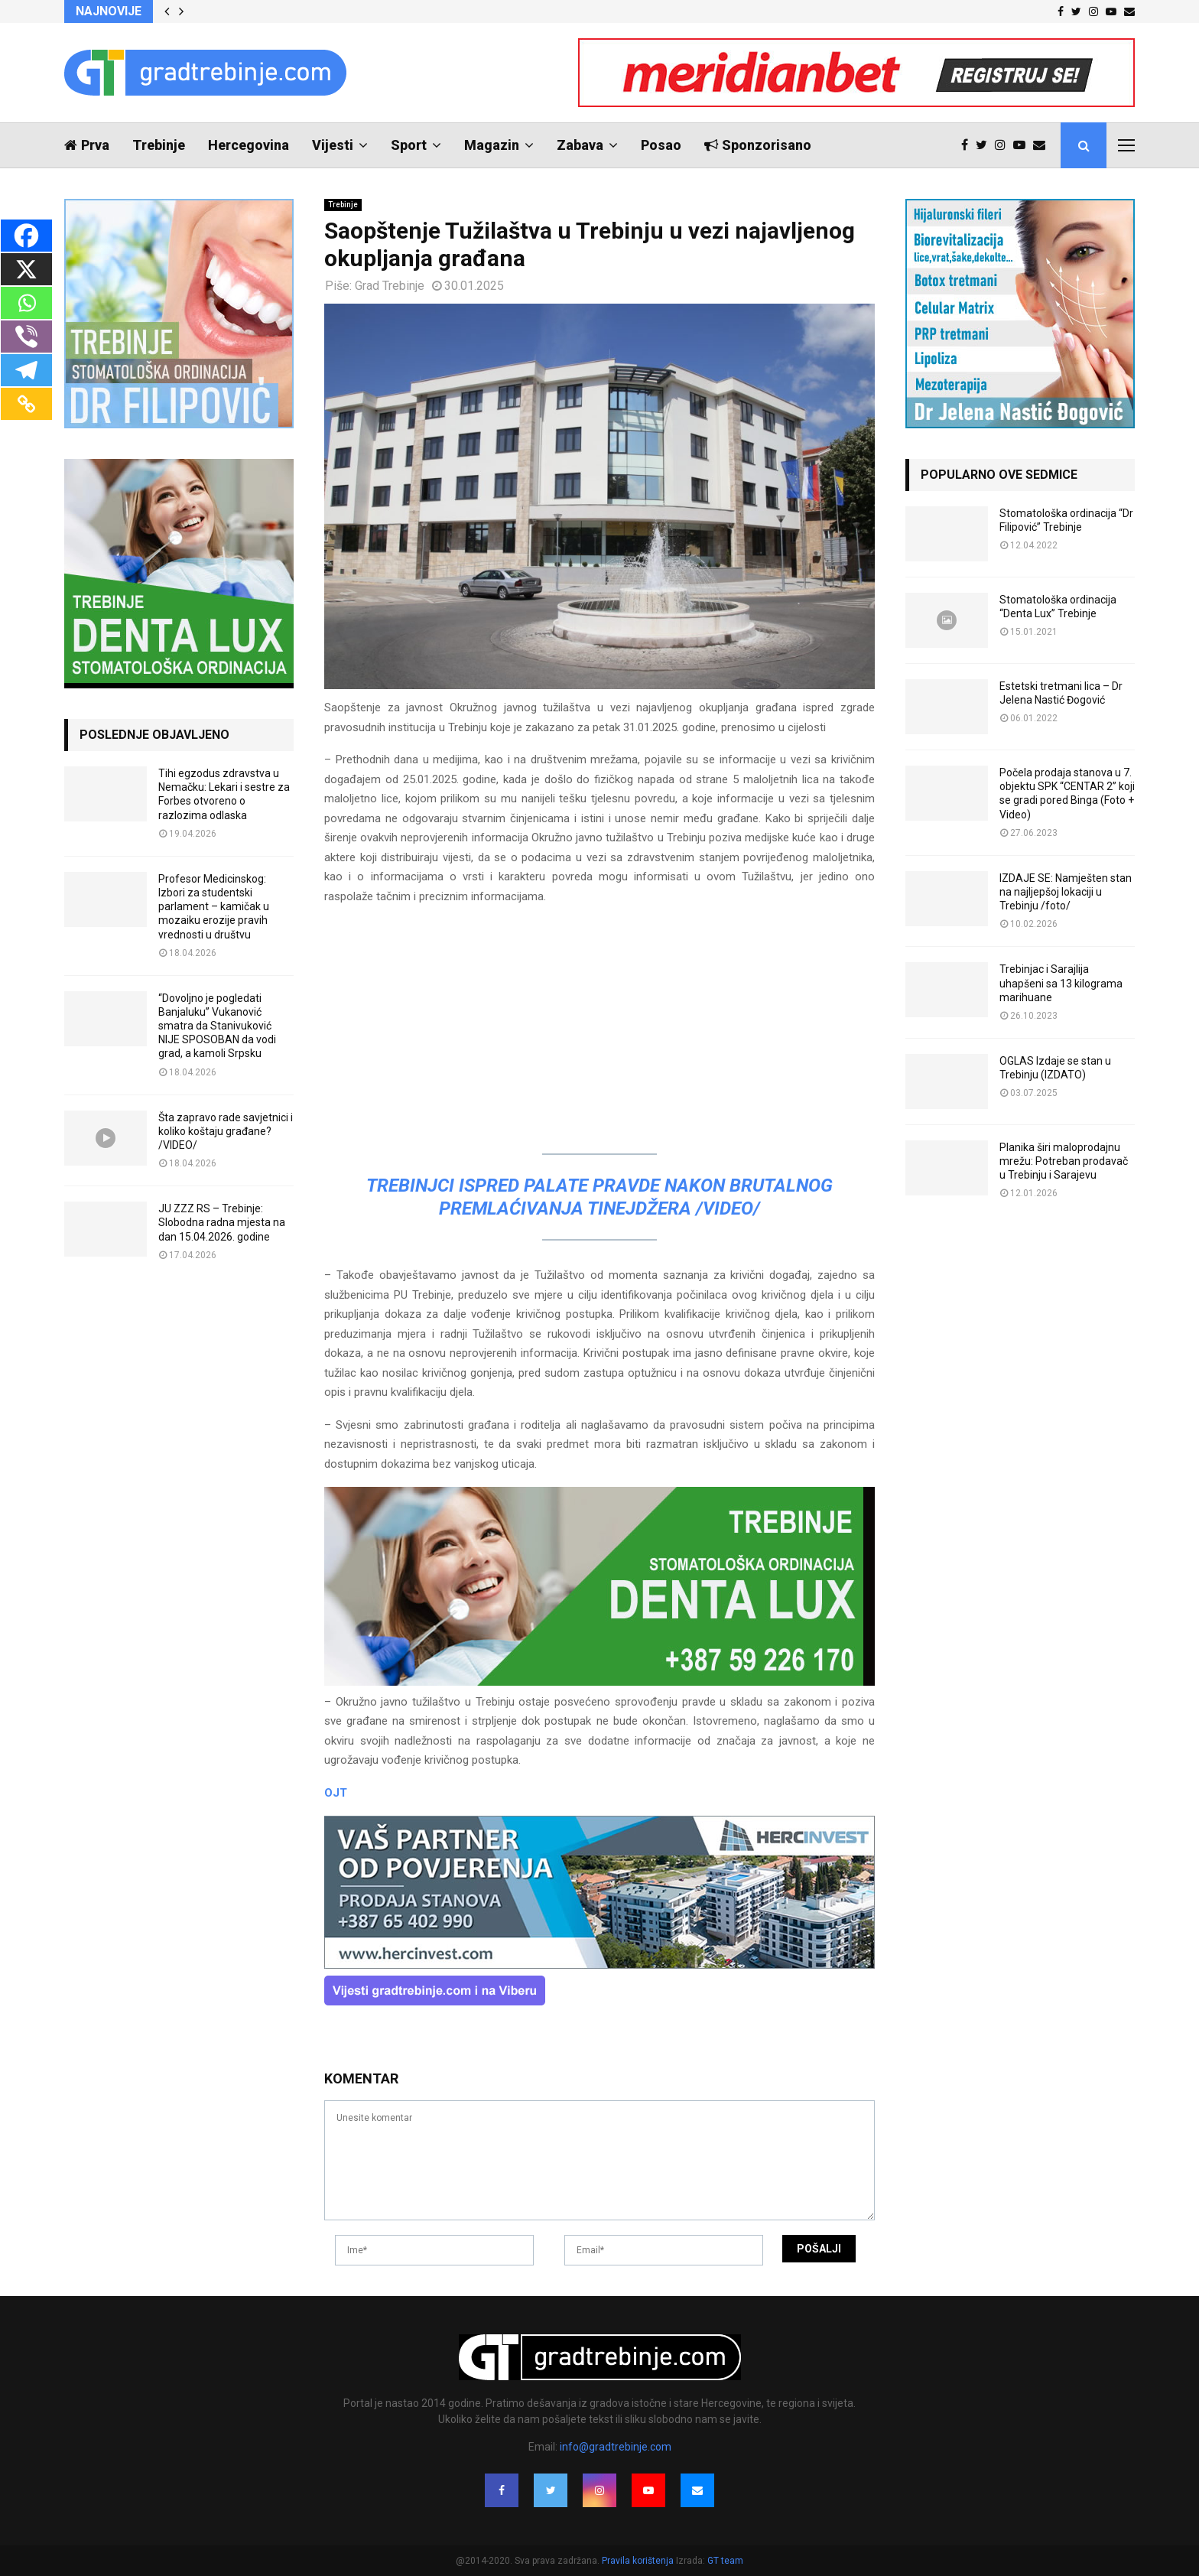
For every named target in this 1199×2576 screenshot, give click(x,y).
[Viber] (26, 336)
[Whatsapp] (26, 303)
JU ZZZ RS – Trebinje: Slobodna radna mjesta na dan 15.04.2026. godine (221, 1222)
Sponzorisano (757, 145)
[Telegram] (26, 370)
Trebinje (158, 145)
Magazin (491, 145)
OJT (335, 1793)
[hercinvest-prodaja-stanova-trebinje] (599, 1965)
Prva (86, 145)
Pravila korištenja (639, 2560)
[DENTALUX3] (599, 1682)
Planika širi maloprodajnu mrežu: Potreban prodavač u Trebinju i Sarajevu (1063, 1161)
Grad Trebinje (389, 285)
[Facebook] (26, 235)
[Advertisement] (599, 1026)
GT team (725, 2560)
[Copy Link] (26, 404)
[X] (26, 269)
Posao (661, 145)
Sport (409, 145)
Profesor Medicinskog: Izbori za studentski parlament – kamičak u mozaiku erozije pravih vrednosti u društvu (213, 907)
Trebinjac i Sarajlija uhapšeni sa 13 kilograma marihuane (1061, 983)
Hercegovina (248, 145)
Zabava (580, 145)
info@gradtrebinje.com (615, 2447)
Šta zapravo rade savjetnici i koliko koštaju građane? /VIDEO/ (225, 1131)
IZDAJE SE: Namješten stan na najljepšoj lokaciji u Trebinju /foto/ (1065, 892)
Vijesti (332, 145)
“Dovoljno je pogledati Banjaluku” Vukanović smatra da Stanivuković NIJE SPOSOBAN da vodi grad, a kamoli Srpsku (217, 1026)
